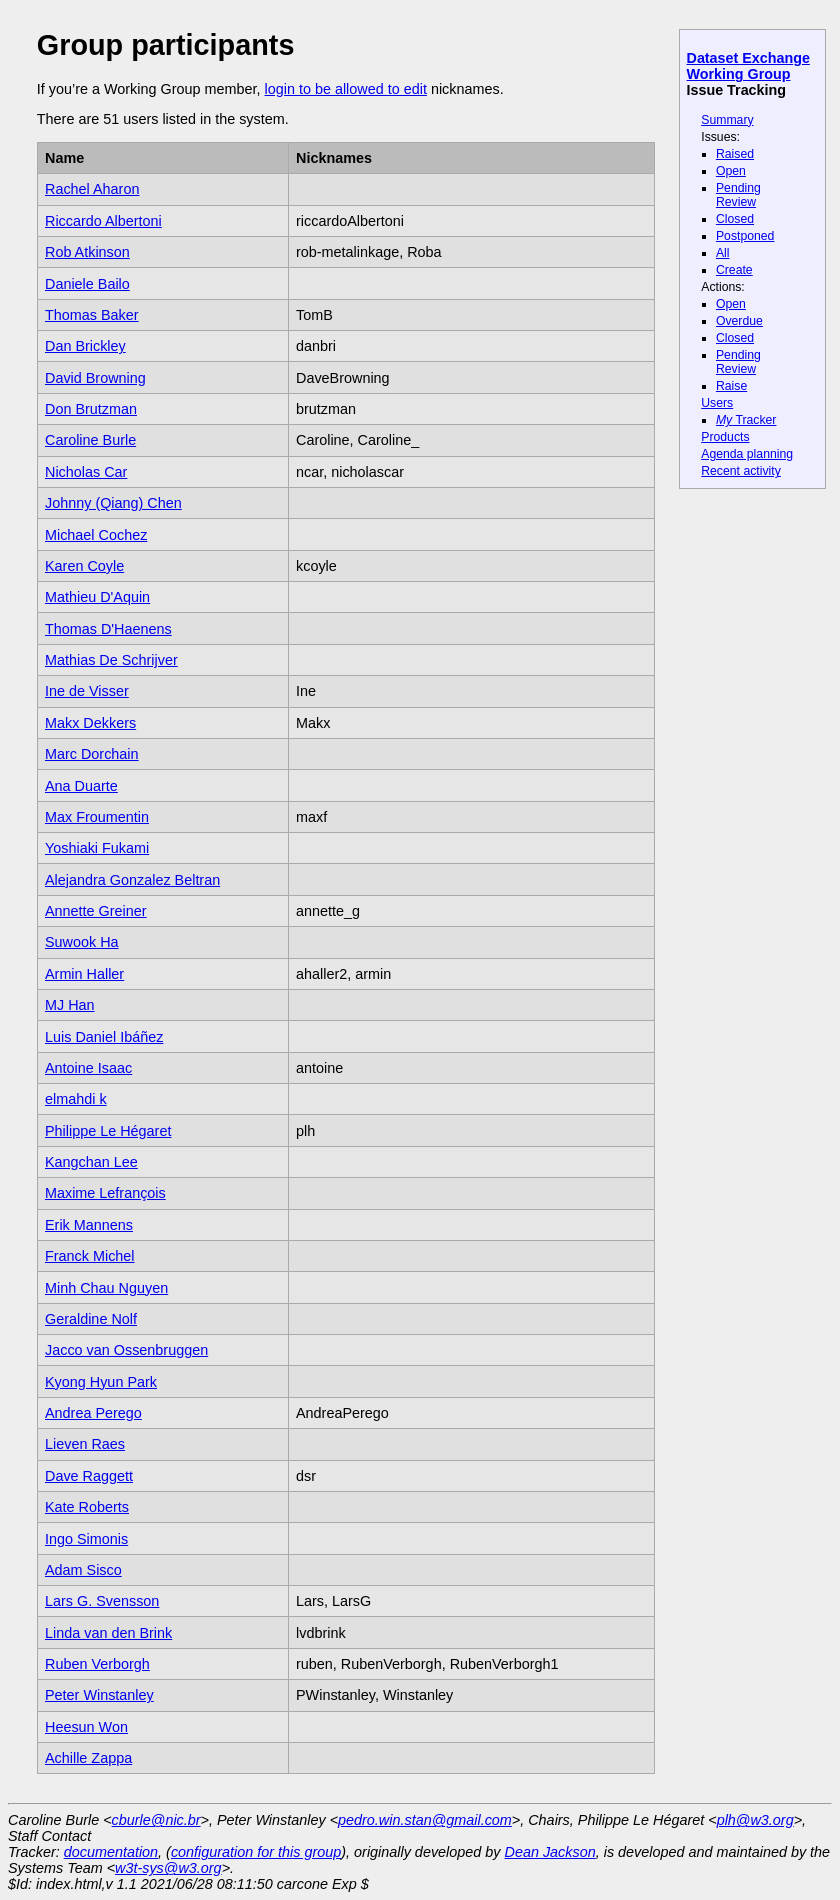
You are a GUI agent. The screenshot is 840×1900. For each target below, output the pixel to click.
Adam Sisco (83, 1570)
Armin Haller (84, 974)
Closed (735, 219)
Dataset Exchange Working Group (748, 66)
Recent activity (741, 471)
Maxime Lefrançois (105, 1193)
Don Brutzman (91, 409)
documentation (111, 1852)
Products (725, 437)
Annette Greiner (96, 911)
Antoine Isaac (88, 1068)
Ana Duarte (81, 786)
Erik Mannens (89, 1225)
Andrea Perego (93, 1413)
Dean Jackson (550, 1852)
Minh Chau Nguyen (106, 1288)
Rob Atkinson (87, 252)
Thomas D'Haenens (108, 629)
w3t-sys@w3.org (168, 1868)
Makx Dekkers (90, 723)
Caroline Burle (90, 440)
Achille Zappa (88, 1758)
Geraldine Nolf (91, 1319)
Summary (727, 120)
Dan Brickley (85, 346)
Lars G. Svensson (102, 1601)
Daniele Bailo (87, 284)
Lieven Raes (85, 1444)
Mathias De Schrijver (111, 660)
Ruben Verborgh (97, 1664)
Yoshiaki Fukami (97, 848)
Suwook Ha (82, 942)
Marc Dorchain (92, 754)
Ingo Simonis (86, 1539)
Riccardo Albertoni (103, 221)
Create (734, 270)
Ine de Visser (87, 691)
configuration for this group (256, 1852)
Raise (731, 386)
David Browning (95, 378)
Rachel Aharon (92, 189)
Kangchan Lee (91, 1162)
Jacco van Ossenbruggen (126, 1350)
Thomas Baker (92, 315)
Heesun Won (86, 1727)
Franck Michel (90, 1256)
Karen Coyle (84, 566)
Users (717, 403)
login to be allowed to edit (345, 89)
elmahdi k (76, 1099)
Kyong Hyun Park (101, 1382)
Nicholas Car (86, 472)
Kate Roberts (87, 1507)
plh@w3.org (755, 1820)
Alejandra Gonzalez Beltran (132, 880)
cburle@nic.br (156, 1820)
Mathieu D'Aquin (97, 597)
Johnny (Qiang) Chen (113, 503)
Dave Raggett (89, 1476)
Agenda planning (747, 454)
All (723, 253)
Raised (735, 154)
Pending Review (738, 195)
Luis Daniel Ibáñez (104, 1037)
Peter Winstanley (99, 1695)
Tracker (746, 420)
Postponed (745, 236)
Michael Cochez (96, 535)
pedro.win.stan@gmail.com (425, 1820)
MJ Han (70, 1005)
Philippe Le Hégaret (108, 1131)
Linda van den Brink (108, 1633)
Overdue (739, 321)
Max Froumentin (97, 817)
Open (731, 171)
